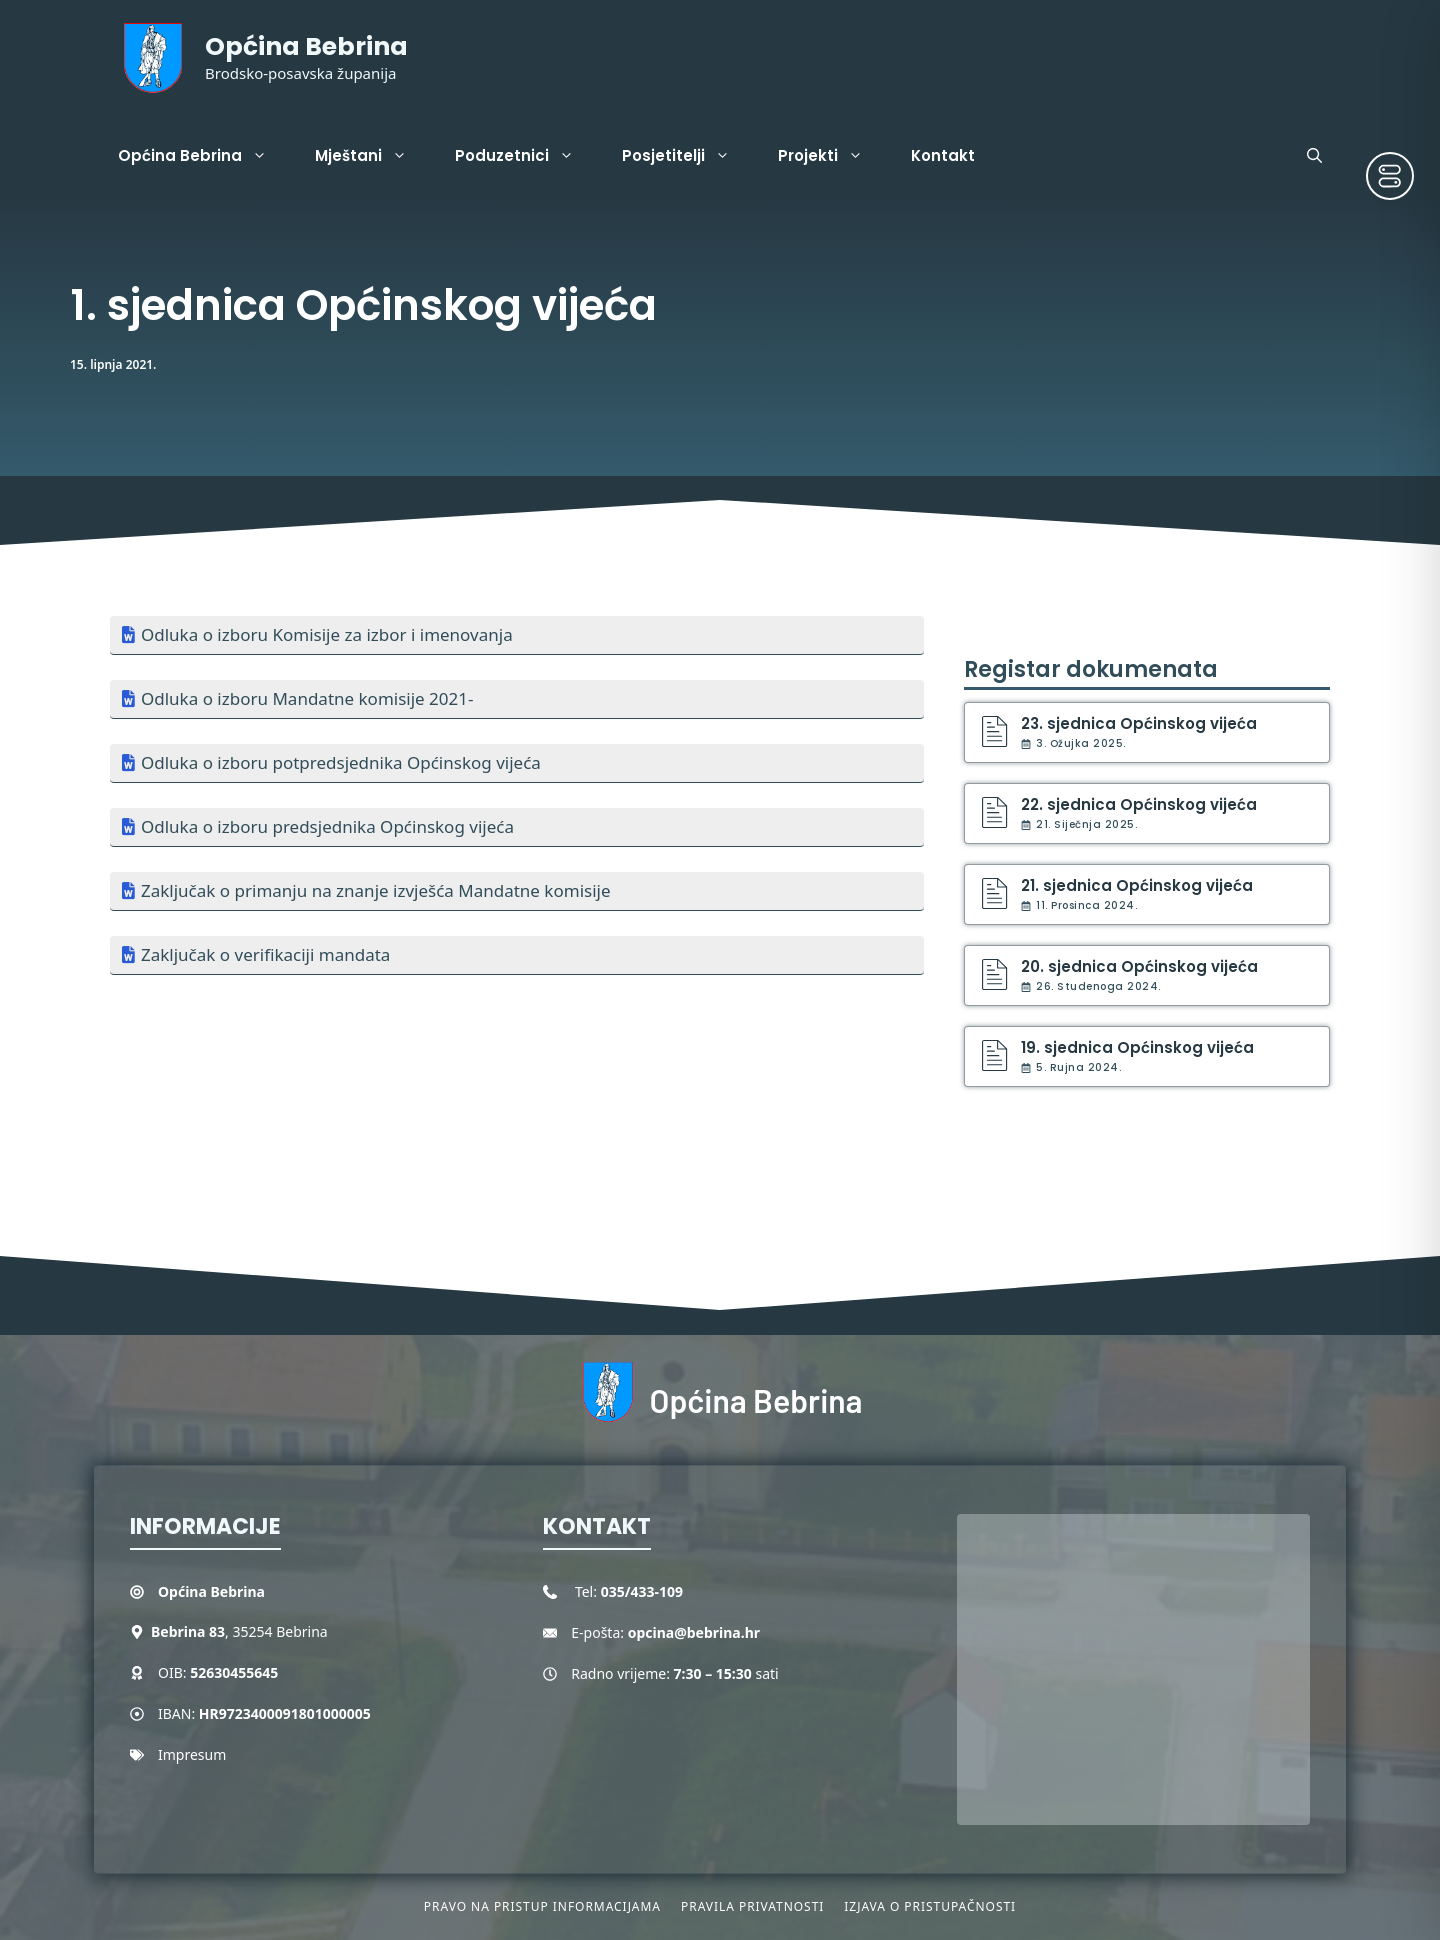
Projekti (832, 156)
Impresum (192, 1754)
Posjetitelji (688, 156)
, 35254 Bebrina (239, 1631)
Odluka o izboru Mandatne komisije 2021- (307, 698)
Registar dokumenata (1091, 669)
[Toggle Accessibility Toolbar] (1390, 176)
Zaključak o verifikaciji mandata (265, 954)
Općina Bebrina (306, 46)
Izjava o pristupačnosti (930, 1906)
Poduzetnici (526, 156)
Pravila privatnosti (752, 1906)
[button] (1314, 156)
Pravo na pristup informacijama (542, 1906)
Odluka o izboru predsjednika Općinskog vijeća (327, 826)
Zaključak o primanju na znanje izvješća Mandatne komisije (376, 890)
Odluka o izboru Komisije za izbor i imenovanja (327, 634)
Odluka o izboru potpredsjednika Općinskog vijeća (341, 762)
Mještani (373, 156)
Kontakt (943, 155)
